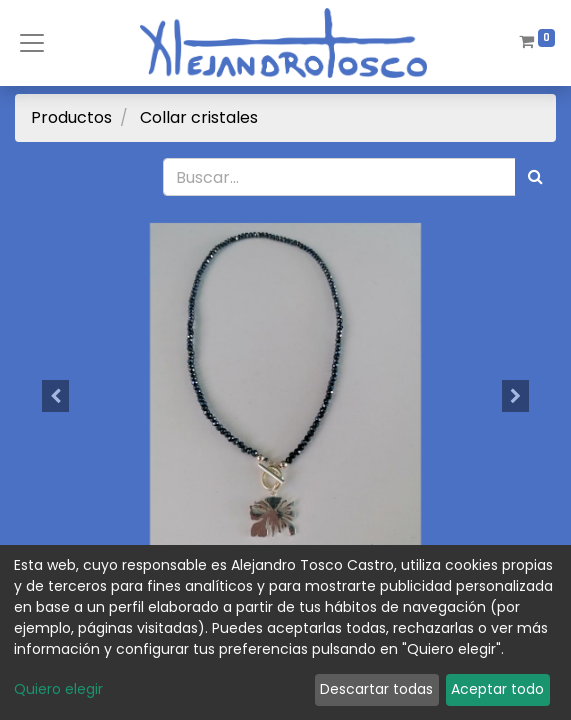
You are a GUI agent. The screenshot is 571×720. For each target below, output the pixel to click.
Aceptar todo (497, 689)
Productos (71, 117)
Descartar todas (376, 689)
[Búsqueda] (535, 177)
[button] (55, 396)
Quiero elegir (58, 689)
